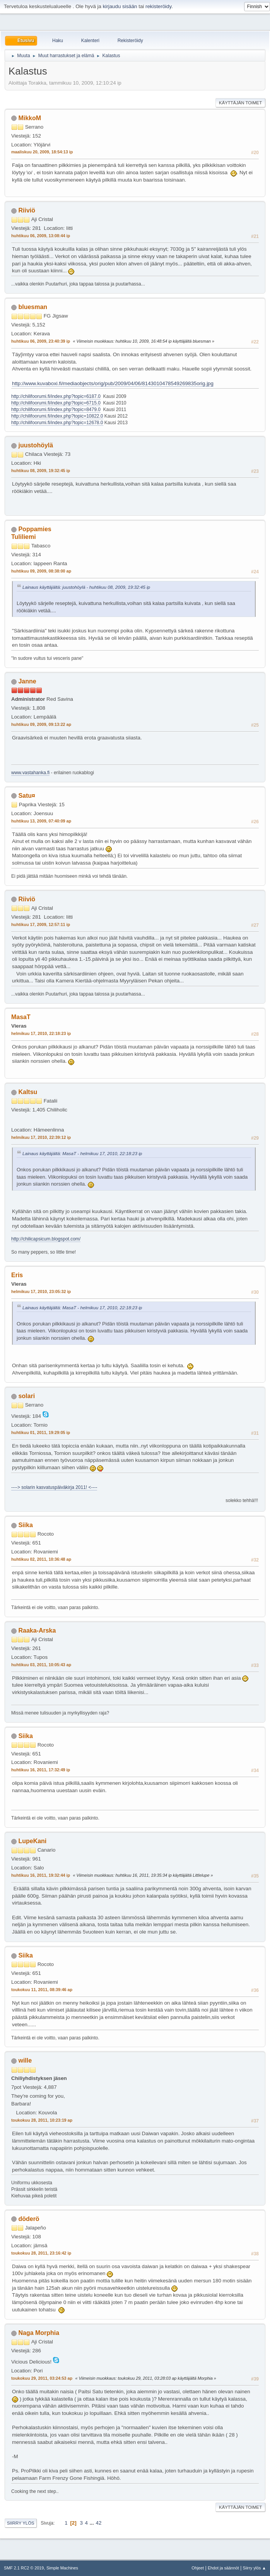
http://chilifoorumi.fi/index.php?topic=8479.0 (56, 409)
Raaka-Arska (37, 1630)
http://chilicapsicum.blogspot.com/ (45, 1239)
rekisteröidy (158, 6)
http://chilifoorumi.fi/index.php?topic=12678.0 (57, 422)
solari (26, 1396)
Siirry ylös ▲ (254, 2568)
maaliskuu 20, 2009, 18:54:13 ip (42, 152)
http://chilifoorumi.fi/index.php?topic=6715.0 (56, 403)
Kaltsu (27, 1092)
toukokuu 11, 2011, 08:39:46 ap (41, 1989)
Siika (25, 1525)
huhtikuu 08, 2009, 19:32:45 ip (40, 470)
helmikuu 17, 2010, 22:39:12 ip (41, 1137)
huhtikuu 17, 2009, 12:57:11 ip (40, 924)
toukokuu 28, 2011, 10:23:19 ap (41, 2120)
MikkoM (29, 118)
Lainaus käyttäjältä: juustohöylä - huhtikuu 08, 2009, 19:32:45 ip (86, 587)
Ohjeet (197, 2568)
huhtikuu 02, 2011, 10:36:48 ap (41, 1559)
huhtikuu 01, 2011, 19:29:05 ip (40, 1432)
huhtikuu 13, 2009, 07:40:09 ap (41, 821)
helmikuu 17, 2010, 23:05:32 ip (41, 1291)
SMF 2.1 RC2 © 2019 (24, 2568)
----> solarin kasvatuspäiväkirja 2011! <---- (54, 1487)
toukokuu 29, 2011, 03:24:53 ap (41, 2378)
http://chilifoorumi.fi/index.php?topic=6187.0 (56, 396)
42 (98, 2523)
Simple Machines (62, 2568)
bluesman (32, 307)
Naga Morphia (38, 2333)
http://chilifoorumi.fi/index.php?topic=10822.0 (57, 416)
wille (25, 2060)
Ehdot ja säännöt (223, 2568)
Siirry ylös (20, 2523)
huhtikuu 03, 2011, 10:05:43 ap (41, 1664)
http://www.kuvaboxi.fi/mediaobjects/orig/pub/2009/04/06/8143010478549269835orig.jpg (113, 383)
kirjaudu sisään (120, 6)
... (93, 2523)
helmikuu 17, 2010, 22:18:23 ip (41, 1033)
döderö (28, 2219)
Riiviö (26, 210)
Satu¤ (26, 795)
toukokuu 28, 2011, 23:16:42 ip (41, 2253)
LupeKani (32, 1841)
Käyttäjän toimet (240, 102)
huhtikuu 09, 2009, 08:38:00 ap (41, 571)
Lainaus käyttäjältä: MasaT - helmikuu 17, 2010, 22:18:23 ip (82, 1153)
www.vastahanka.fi (30, 772)
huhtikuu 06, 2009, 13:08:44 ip (40, 235)
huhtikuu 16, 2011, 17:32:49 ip (40, 1769)
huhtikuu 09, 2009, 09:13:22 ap (41, 724)
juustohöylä (35, 445)
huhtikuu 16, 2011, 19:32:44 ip (40, 1875)
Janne (27, 681)
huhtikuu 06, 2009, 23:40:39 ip (40, 341)
